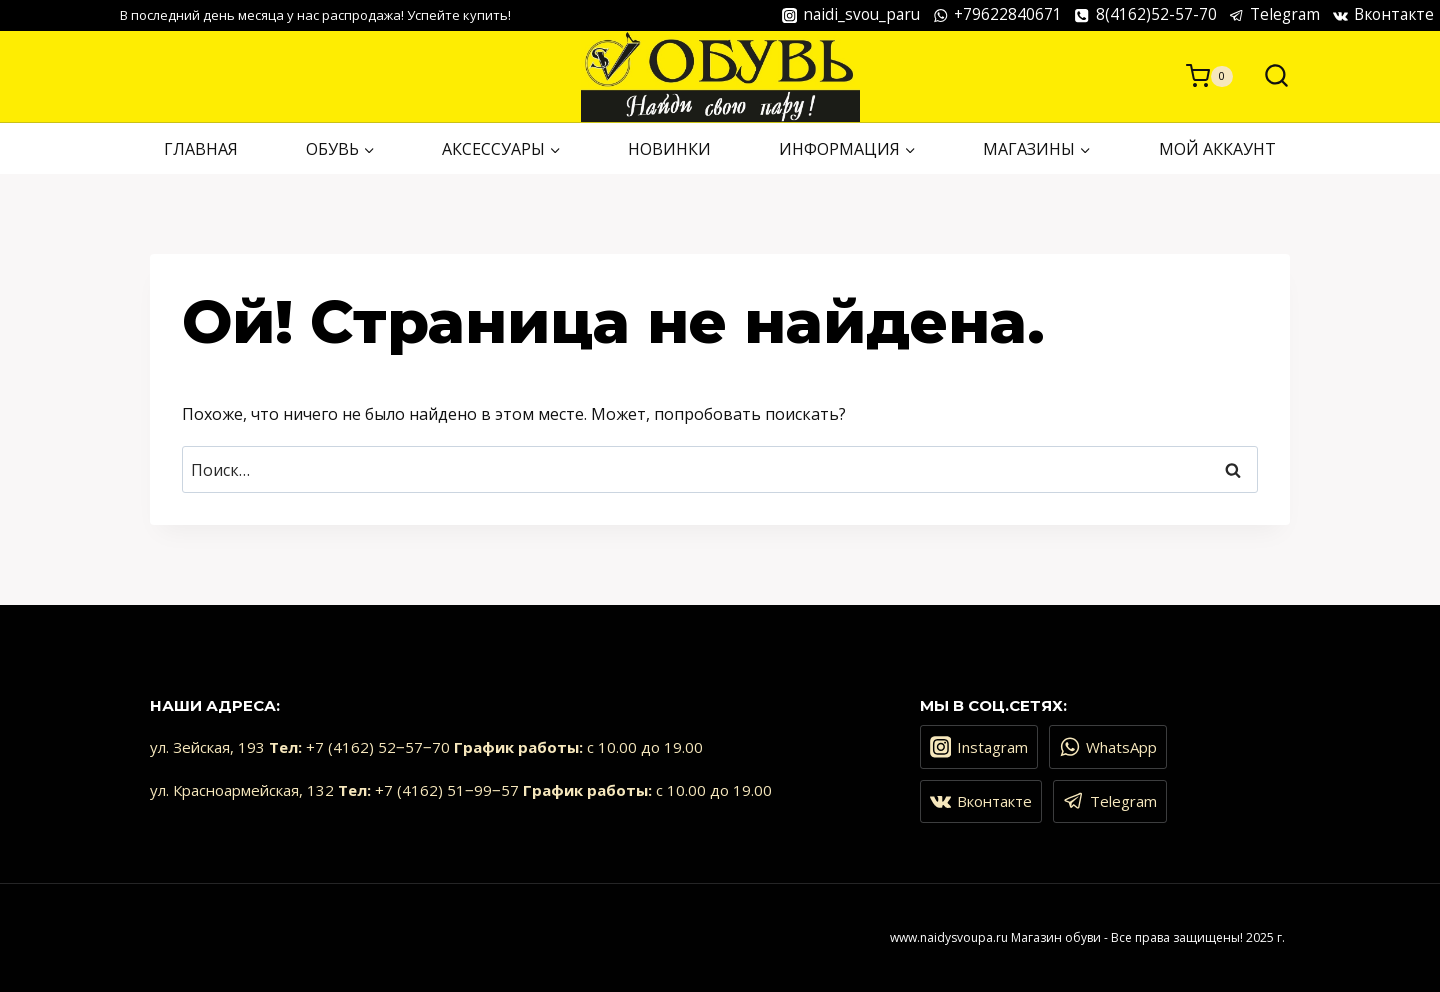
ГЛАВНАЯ (201, 149)
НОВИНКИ (669, 149)
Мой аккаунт (1217, 149)
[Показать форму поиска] (1266, 76)
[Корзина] (1209, 76)
